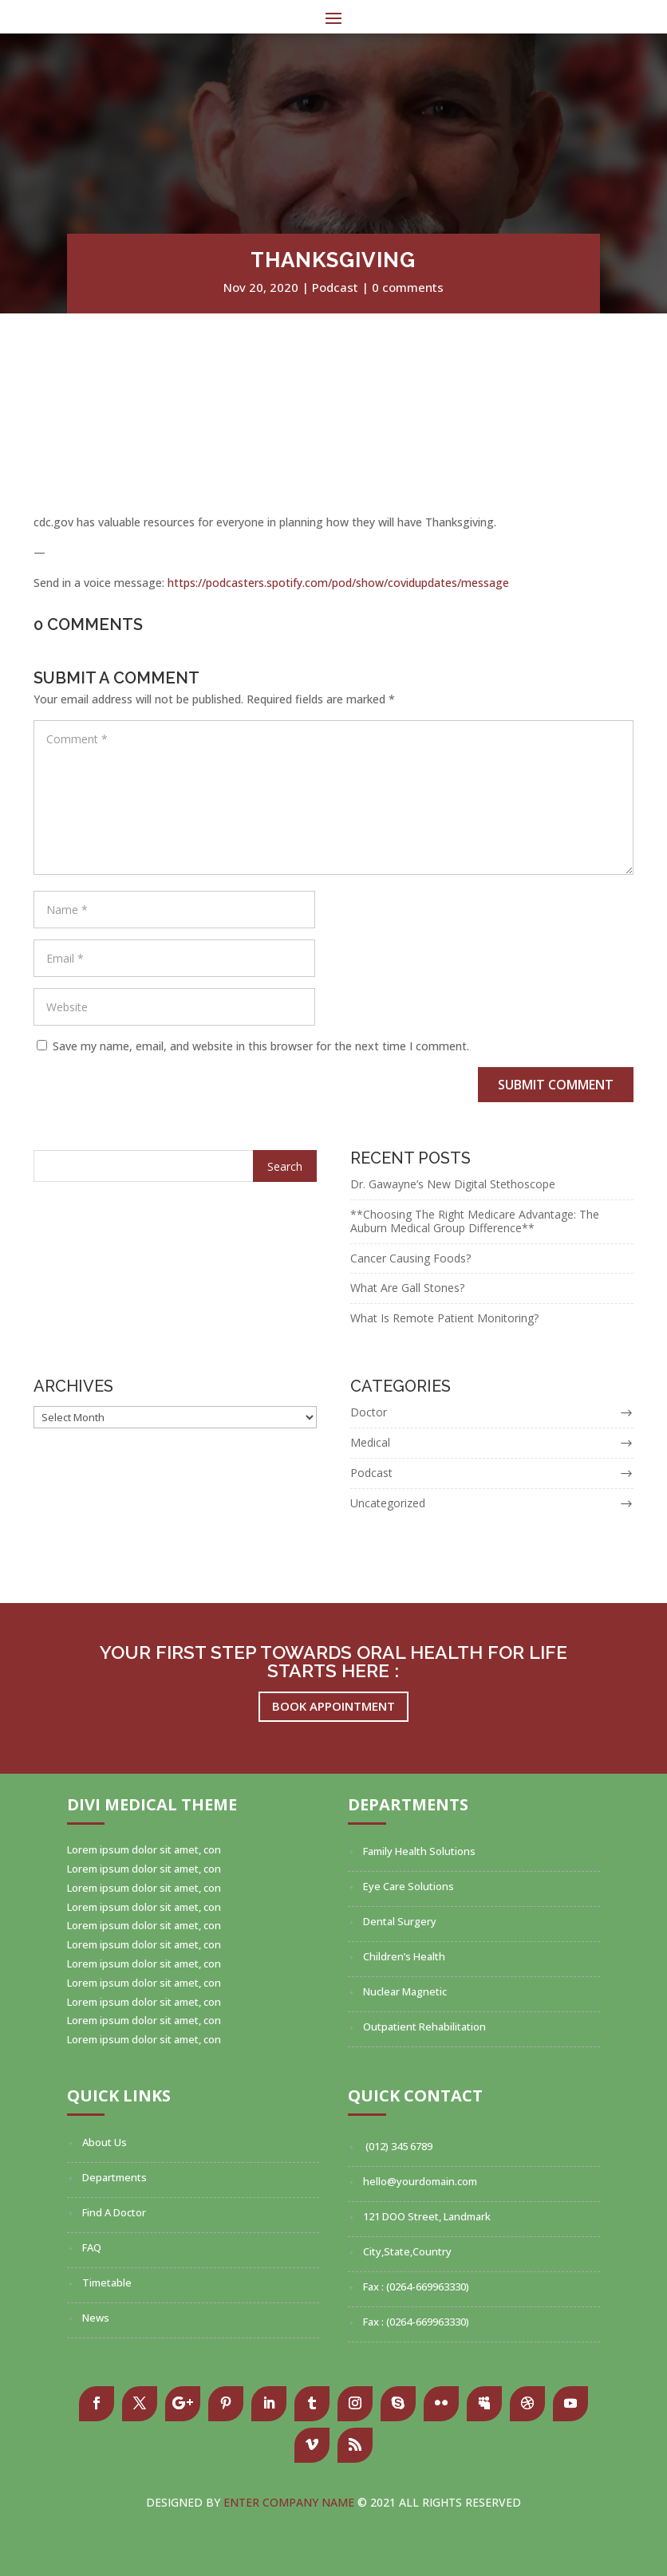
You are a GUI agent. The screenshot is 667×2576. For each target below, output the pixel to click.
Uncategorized (387, 1503)
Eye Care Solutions (408, 1886)
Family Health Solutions (419, 1851)
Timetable (107, 2282)
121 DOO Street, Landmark (427, 2216)
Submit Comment (556, 1084)
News (95, 2317)
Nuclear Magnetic (405, 1991)
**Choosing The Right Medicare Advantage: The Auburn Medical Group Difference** (474, 1221)
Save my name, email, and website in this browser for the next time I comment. (261, 1046)
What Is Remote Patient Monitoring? (444, 1317)
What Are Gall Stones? (407, 1287)
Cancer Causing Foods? (410, 1258)
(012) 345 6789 (397, 2146)
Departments (114, 2177)
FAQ (91, 2247)
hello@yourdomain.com (420, 2181)
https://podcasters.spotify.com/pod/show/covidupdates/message (338, 582)
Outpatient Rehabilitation (424, 2026)
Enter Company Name (290, 2502)
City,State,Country (407, 2251)
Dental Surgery (399, 1921)
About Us (104, 2142)
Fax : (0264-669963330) (416, 2286)
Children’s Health (404, 1956)
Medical (370, 1442)
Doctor (368, 1412)
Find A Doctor (114, 2212)
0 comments (408, 287)
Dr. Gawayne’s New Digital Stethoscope (452, 1183)
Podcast (335, 287)
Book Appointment (333, 1706)
